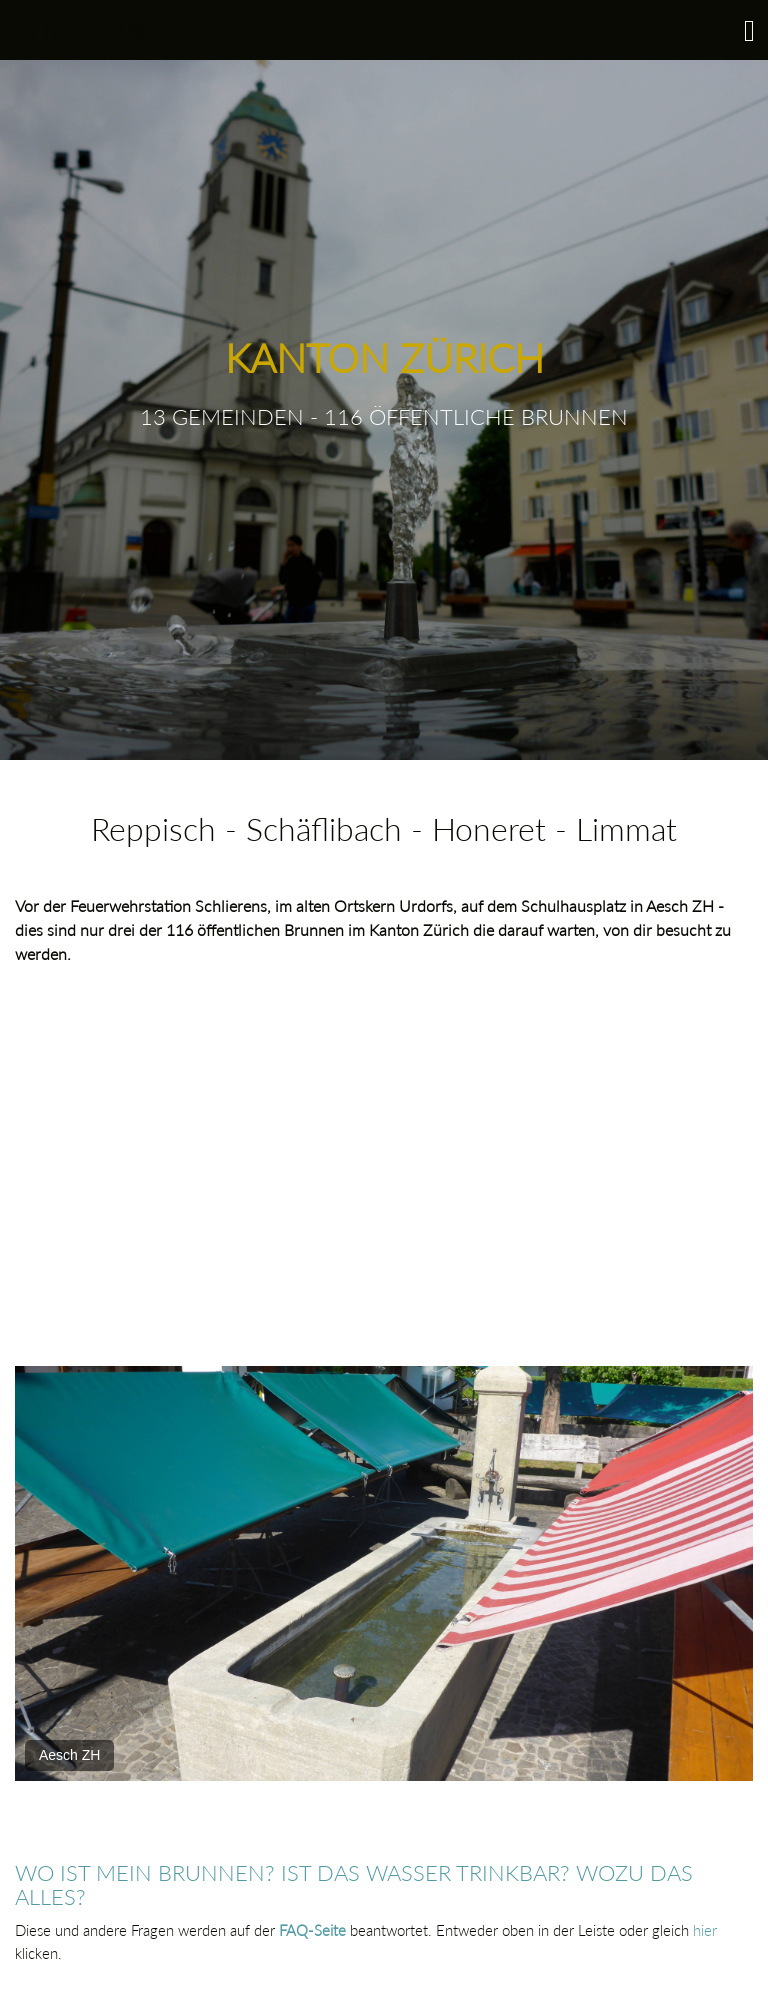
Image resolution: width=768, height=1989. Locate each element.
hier (705, 1930)
